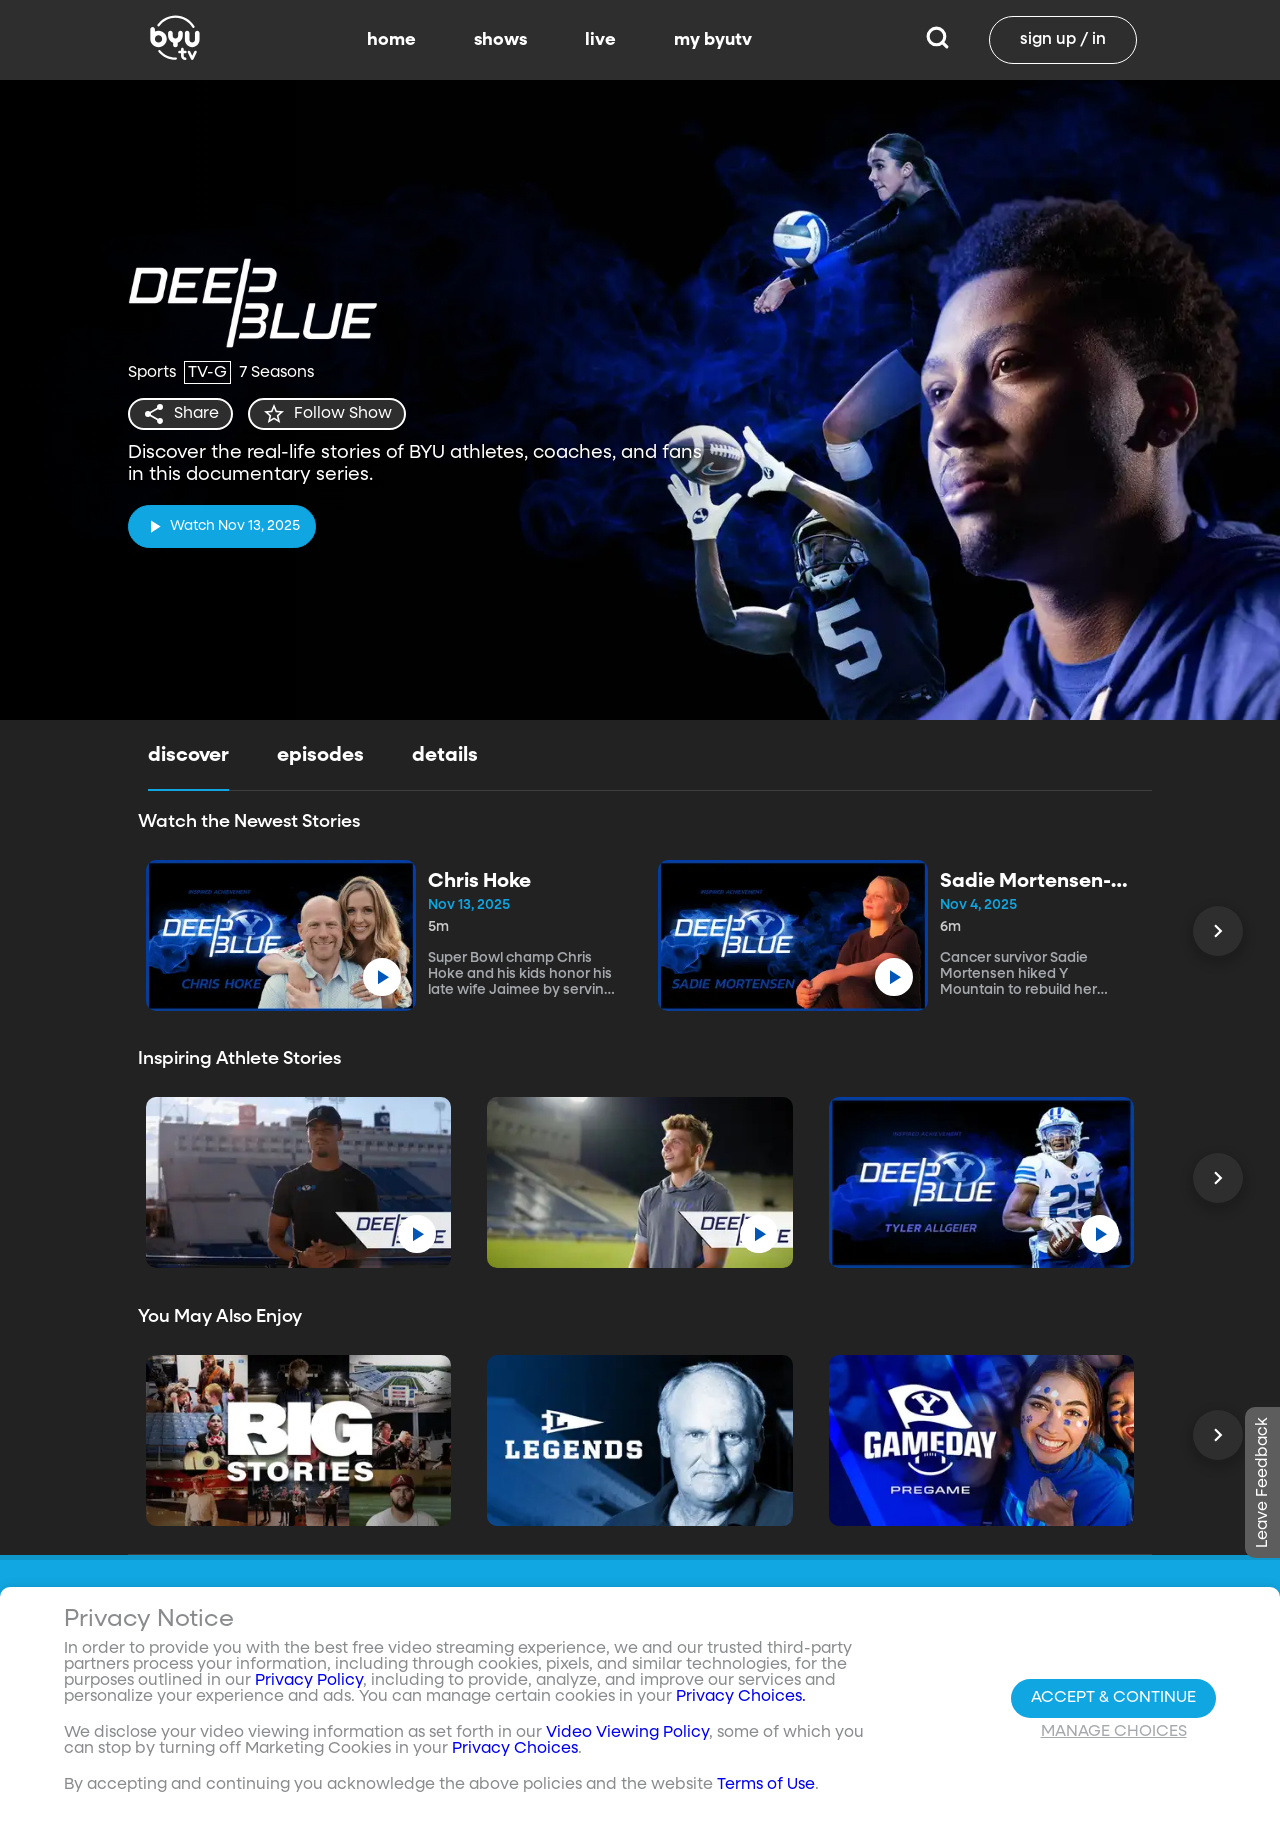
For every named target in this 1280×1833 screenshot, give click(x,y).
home (391, 40)
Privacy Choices (515, 1754)
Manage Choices (1114, 1736)
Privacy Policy (309, 1686)
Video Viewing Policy (627, 1738)
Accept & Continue (1113, 1702)
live (600, 40)
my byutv (713, 40)
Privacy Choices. (741, 1702)
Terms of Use (766, 1790)
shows (500, 40)
